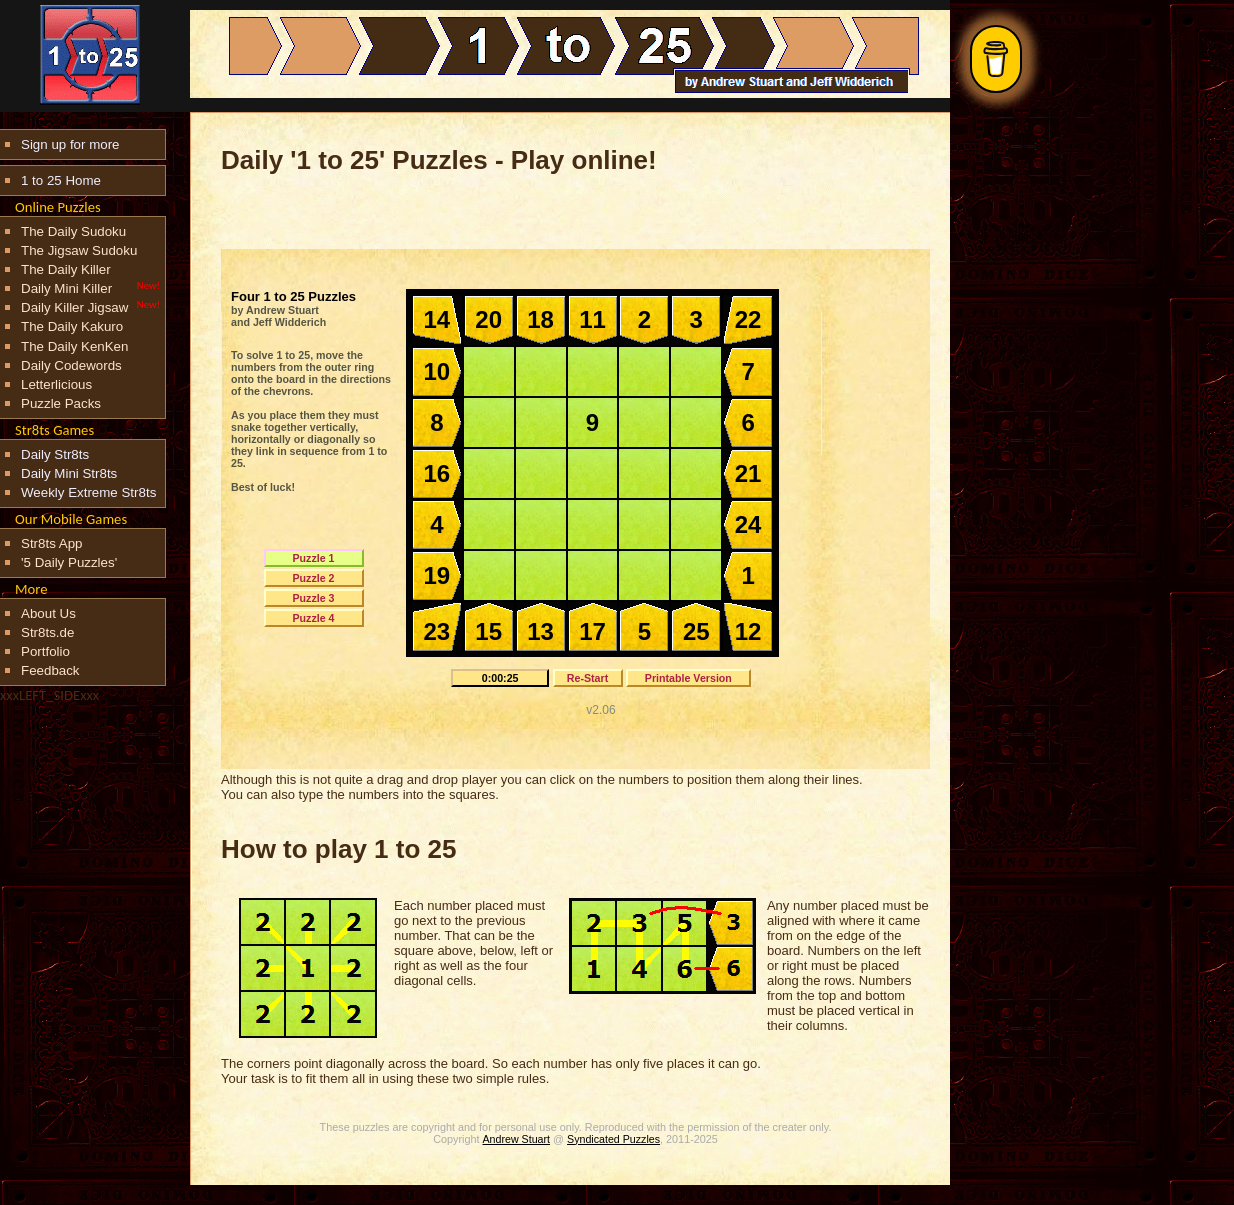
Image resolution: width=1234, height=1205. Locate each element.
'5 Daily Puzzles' (69, 562)
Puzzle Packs (61, 403)
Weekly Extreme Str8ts (88, 492)
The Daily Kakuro (72, 326)
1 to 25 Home (61, 180)
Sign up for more (70, 144)
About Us (48, 613)
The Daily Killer (66, 269)
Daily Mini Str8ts (69, 473)
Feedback (50, 670)
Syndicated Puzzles (613, 1139)
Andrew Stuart (517, 1139)
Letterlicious (56, 384)
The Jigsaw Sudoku (79, 250)
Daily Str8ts (55, 454)
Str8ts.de (47, 632)
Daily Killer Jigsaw (74, 307)
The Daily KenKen (74, 346)
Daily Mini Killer (66, 288)
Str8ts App (52, 543)
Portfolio (45, 651)
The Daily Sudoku (73, 231)
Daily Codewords (71, 365)
